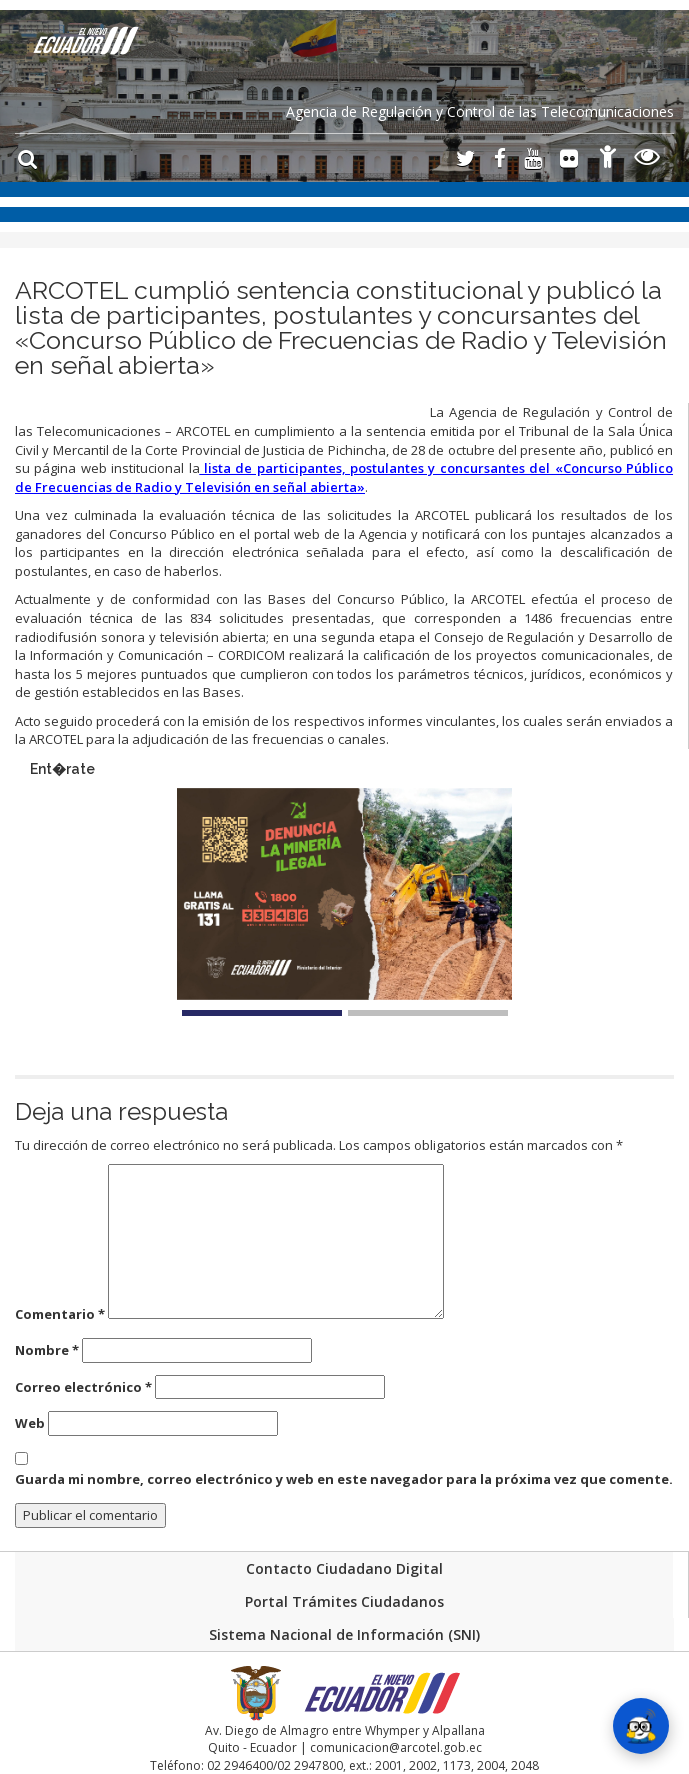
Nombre (47, 1350)
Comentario (60, 1314)
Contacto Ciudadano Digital (344, 1568)
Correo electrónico (83, 1387)
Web (30, 1423)
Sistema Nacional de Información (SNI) (344, 1634)
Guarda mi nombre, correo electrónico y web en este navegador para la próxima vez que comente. (344, 1479)
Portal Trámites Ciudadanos (344, 1601)
